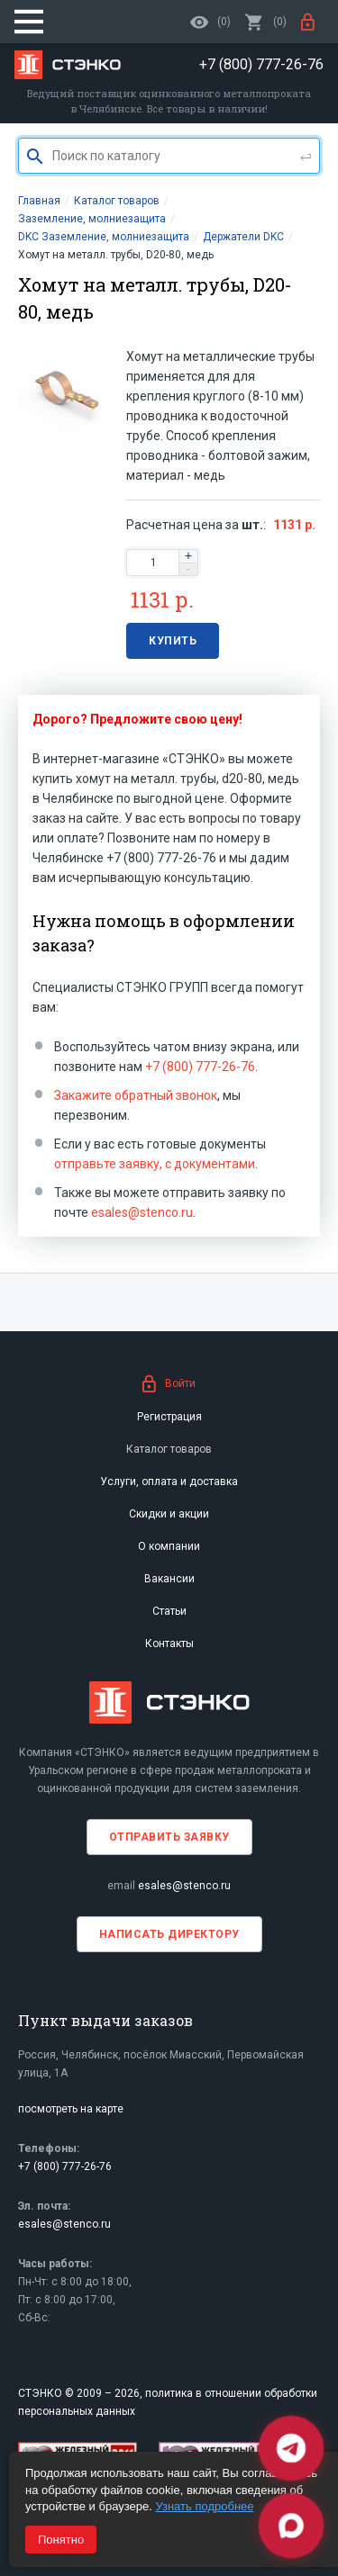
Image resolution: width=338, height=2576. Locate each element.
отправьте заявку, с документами (154, 1164)
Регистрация (169, 1416)
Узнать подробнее (204, 2506)
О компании (169, 1546)
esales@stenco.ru (142, 1212)
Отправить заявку (169, 1837)
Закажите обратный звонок (135, 1095)
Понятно (61, 2539)
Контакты (169, 1643)
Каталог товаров (169, 1449)
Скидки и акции (169, 1514)
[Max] (291, 2525)
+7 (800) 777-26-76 (200, 1066)
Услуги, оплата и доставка (169, 1481)
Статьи (169, 1611)
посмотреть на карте (70, 2109)
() (266, 21)
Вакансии (169, 1578)
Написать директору (169, 1934)
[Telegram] (291, 2448)
